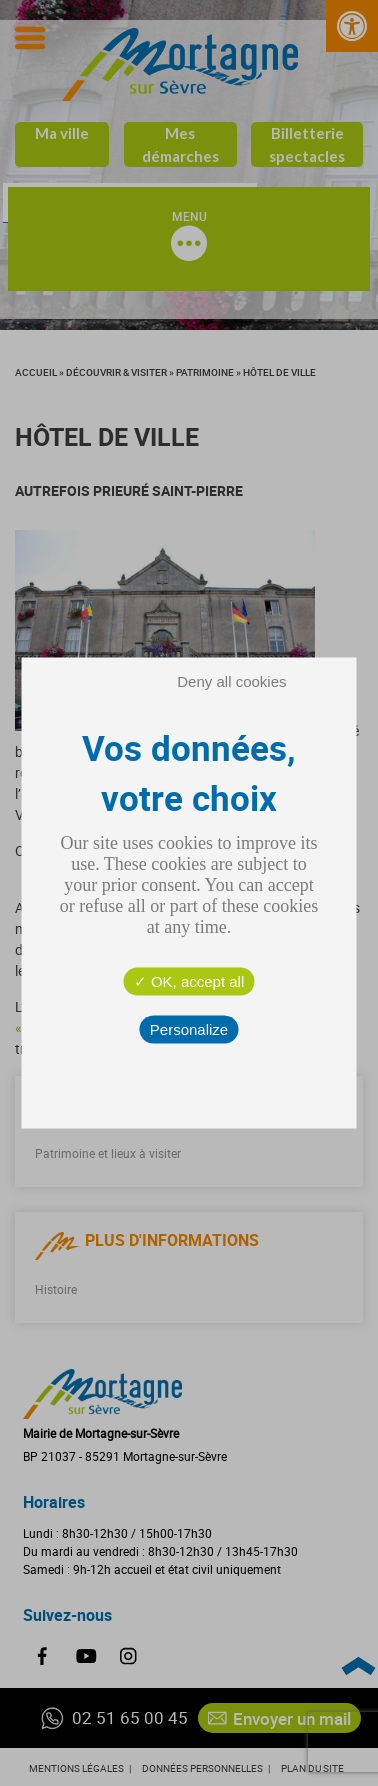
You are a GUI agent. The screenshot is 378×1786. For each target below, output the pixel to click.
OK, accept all (189, 981)
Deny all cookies (231, 681)
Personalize (189, 1029)
